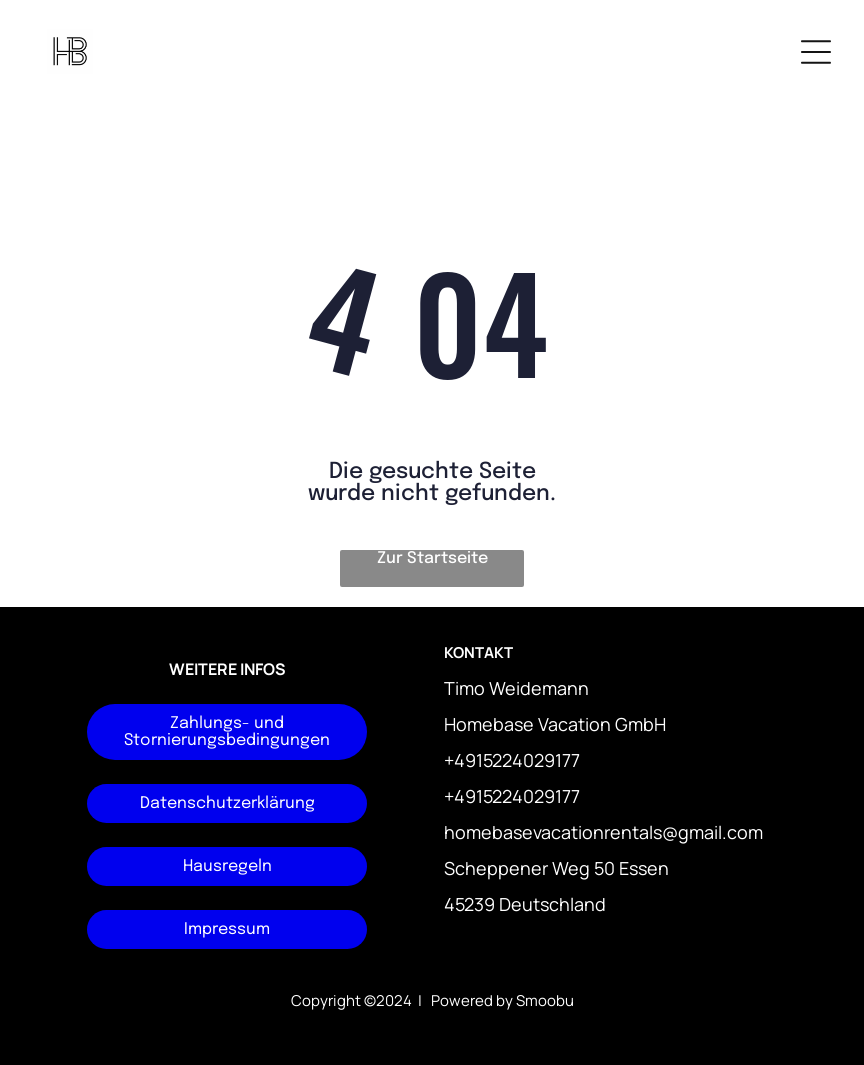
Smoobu (545, 1000)
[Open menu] (816, 52)
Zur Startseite (432, 558)
